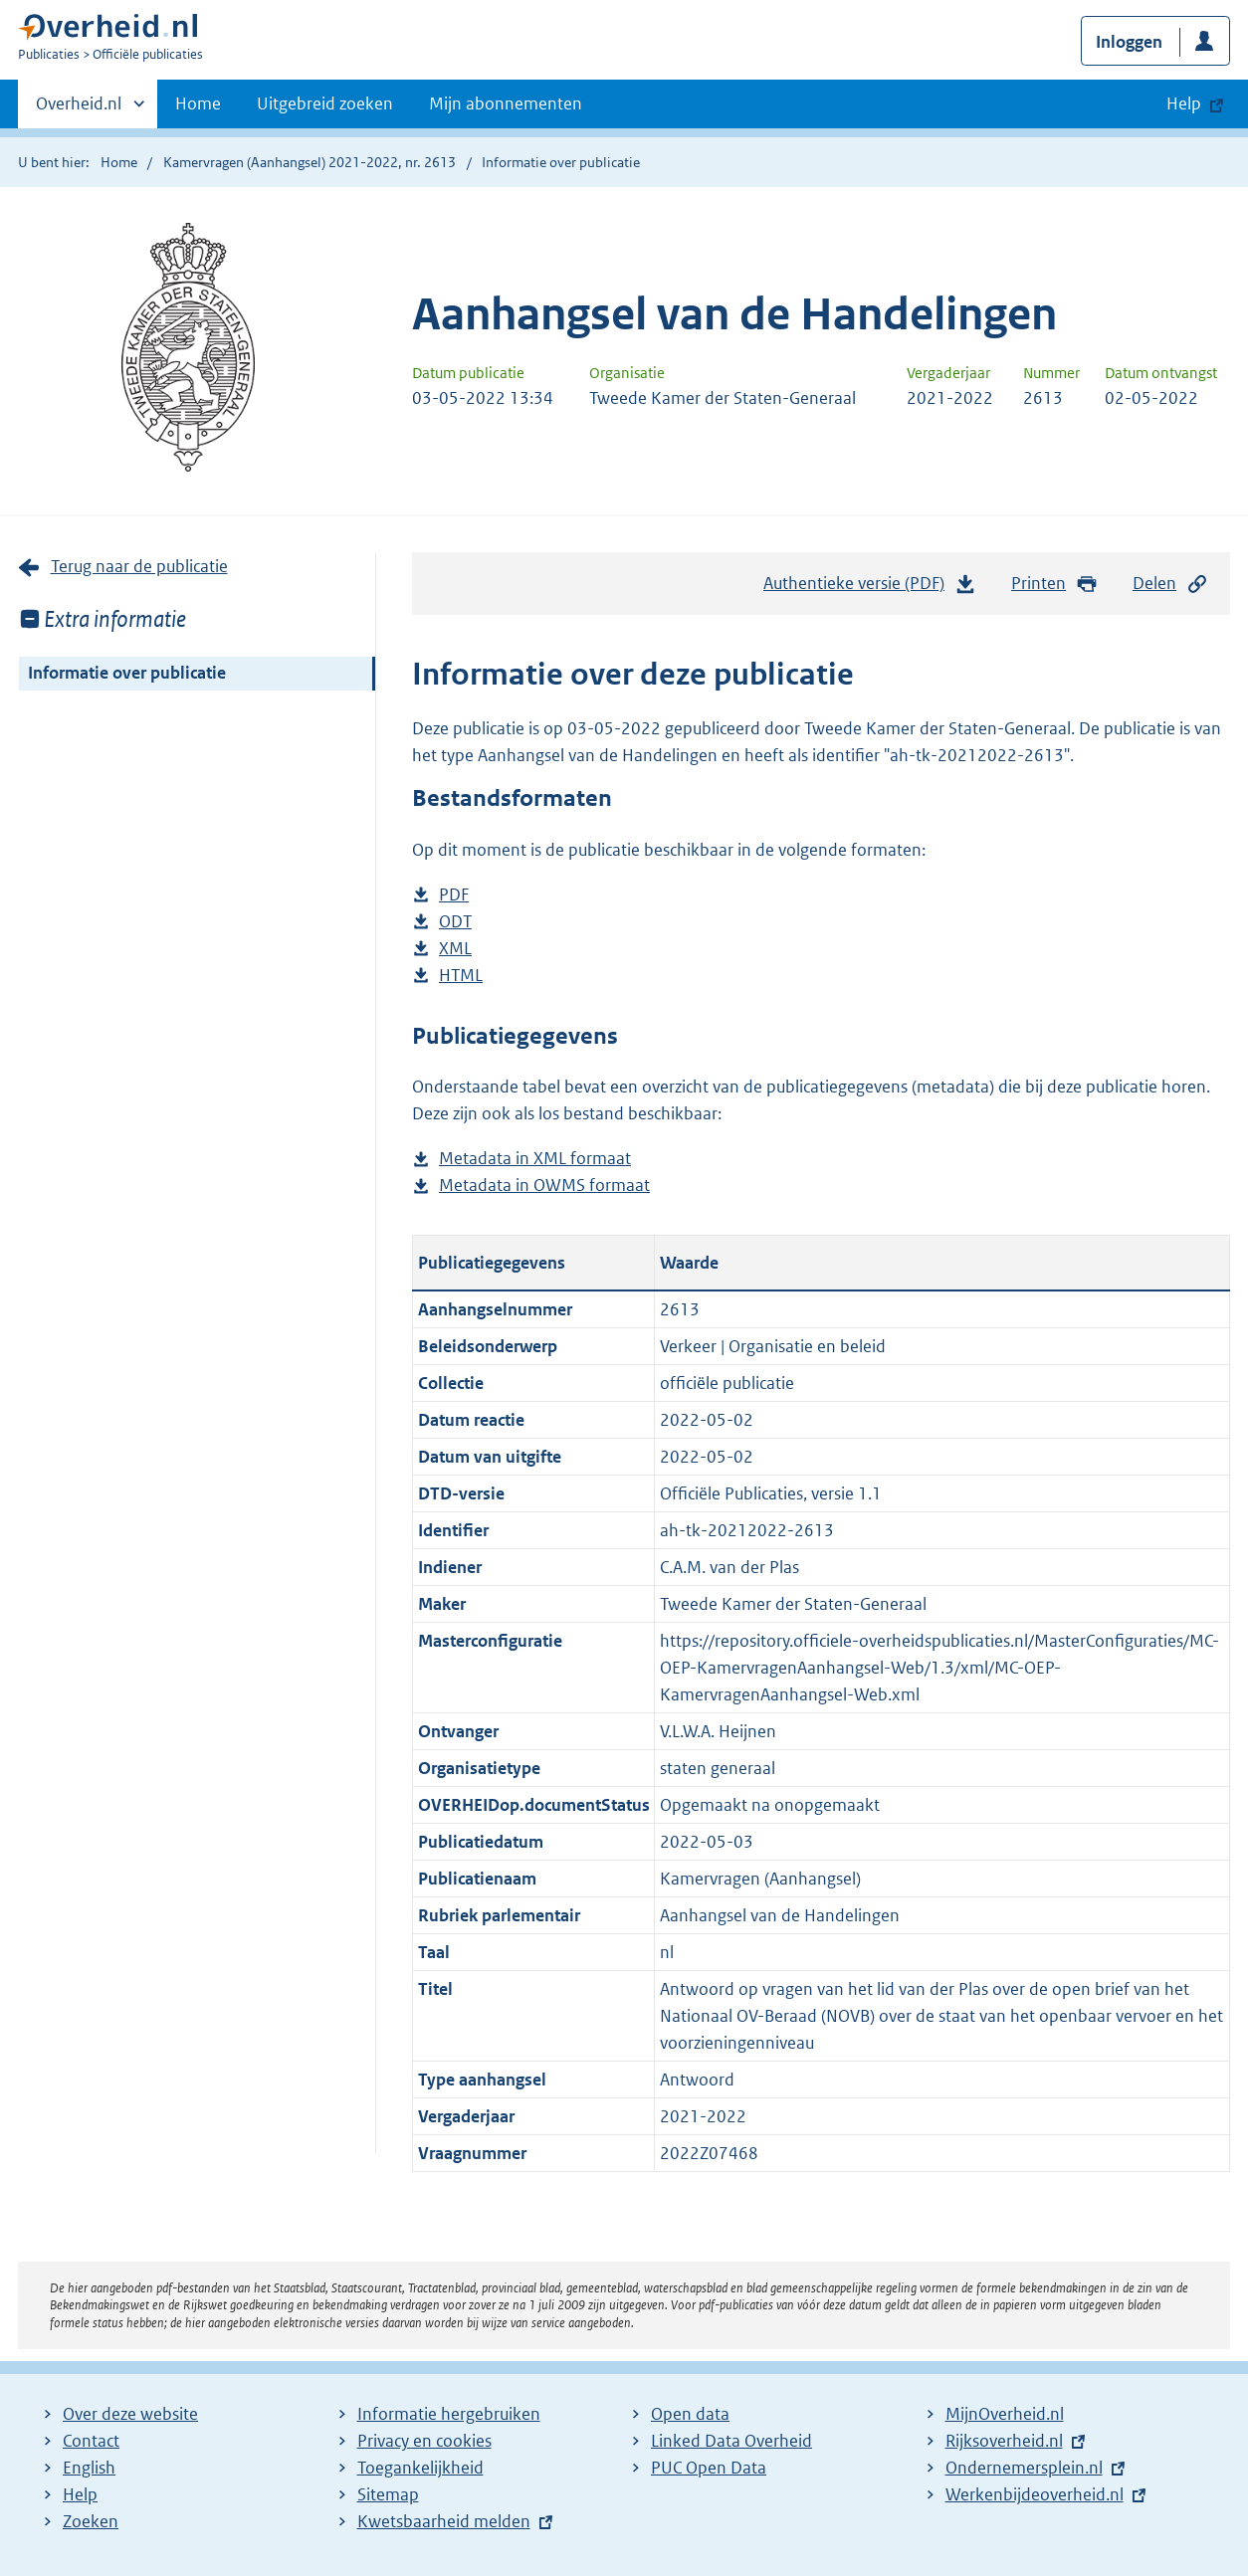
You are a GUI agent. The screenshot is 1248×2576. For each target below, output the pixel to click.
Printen (1054, 583)
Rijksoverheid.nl (1004, 2441)
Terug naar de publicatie (139, 566)
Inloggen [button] (1129, 42)
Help (80, 2494)
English (89, 2467)
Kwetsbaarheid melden (443, 2521)
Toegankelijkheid (420, 2467)
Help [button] (1183, 103)
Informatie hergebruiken (448, 2414)
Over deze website (130, 2414)
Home (198, 103)
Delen (1170, 583)
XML (455, 948)
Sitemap (388, 2494)
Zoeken (90, 2521)
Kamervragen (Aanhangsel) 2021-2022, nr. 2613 (309, 162)
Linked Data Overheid (731, 2441)
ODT (455, 921)
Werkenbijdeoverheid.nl (1034, 2494)
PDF (454, 895)
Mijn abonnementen (505, 103)
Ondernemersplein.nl (1024, 2467)
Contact (91, 2441)
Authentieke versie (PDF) (869, 588)
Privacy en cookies (424, 2441)
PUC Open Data (708, 2467)
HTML (461, 975)
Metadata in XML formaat (535, 1158)
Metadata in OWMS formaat (544, 1185)
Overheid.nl (78, 109)
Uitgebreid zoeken (325, 103)
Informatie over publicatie (127, 673)
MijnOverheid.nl (1004, 2414)
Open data (690, 2414)
